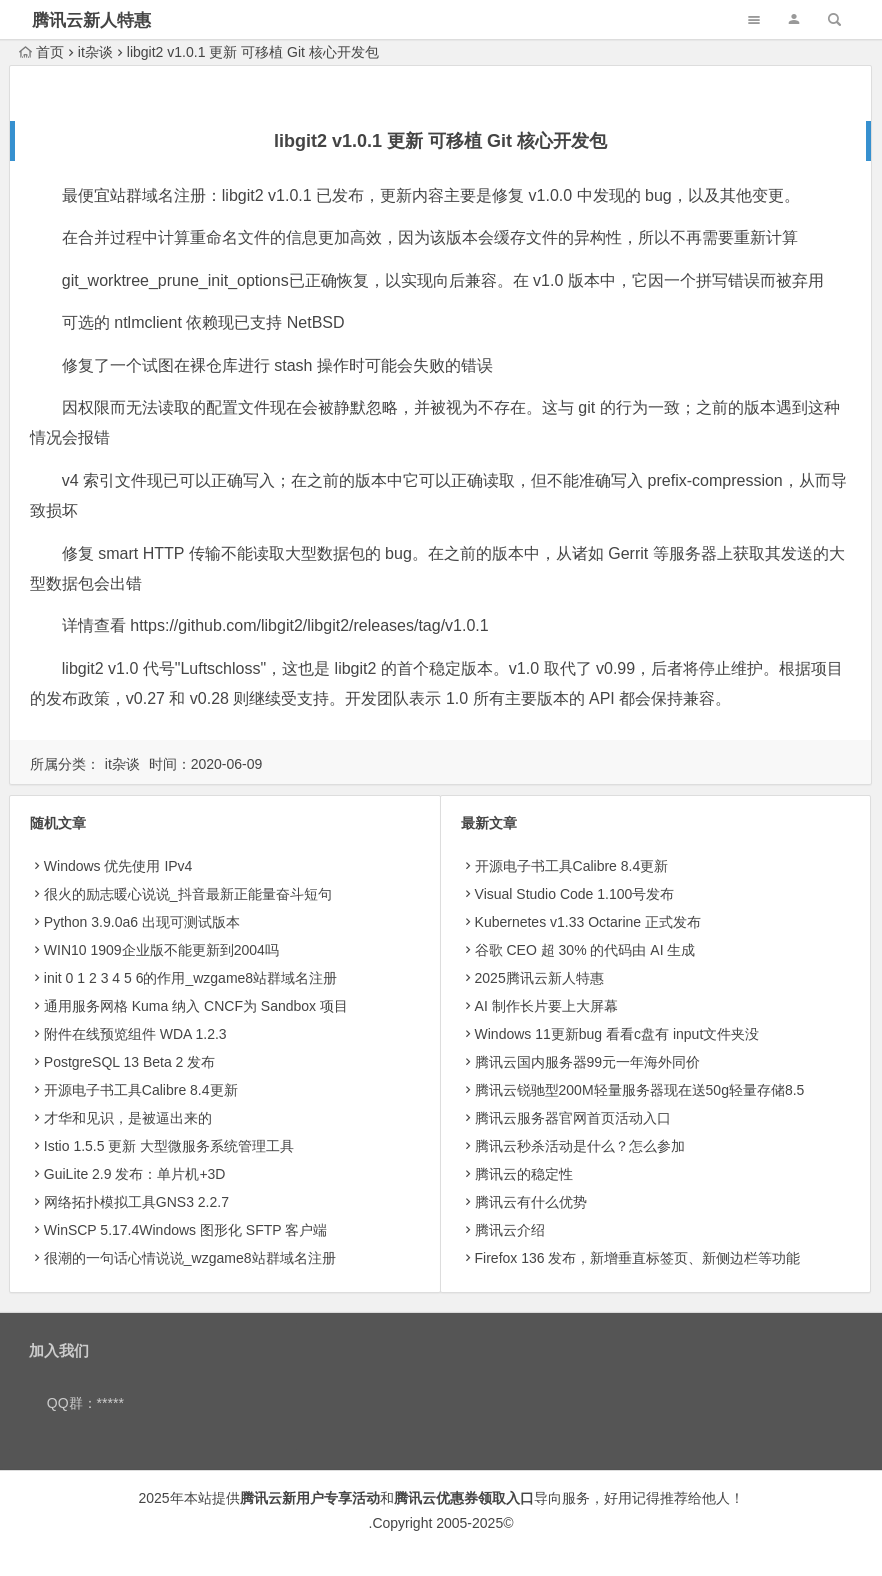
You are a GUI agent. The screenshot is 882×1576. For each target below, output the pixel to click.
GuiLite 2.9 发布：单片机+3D (135, 1174)
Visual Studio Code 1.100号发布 (575, 894)
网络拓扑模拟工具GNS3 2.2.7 (136, 1202)
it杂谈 (95, 52)
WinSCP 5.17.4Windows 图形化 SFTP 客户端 (185, 1230)
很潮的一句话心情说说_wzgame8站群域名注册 (190, 1258)
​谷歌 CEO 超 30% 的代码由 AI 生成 (585, 950)
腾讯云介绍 (510, 1230)
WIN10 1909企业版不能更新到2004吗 (161, 950)
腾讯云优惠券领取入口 (464, 1498)
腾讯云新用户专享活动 (310, 1498)
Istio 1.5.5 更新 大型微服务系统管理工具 (169, 1146)
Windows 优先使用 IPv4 (118, 866)
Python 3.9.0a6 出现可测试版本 (142, 922)
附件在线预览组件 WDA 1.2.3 (135, 1034)
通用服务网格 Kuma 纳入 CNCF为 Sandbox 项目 (196, 1006)
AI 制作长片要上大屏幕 (546, 1006)
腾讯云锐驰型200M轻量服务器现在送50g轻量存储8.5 (640, 1090)
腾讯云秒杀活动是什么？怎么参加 (580, 1146)
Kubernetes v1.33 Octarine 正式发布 (588, 922)
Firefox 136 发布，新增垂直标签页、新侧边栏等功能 (638, 1258)
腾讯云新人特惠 (91, 20)
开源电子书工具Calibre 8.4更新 (141, 1090)
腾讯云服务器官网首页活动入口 (573, 1118)
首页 (41, 52)
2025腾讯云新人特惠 (539, 978)
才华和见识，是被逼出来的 (128, 1118)
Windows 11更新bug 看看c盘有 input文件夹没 (617, 1034)
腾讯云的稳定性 (524, 1174)
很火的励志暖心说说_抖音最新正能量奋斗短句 (188, 894)
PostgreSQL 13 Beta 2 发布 (129, 1062)
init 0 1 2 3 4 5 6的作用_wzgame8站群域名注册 (190, 978)
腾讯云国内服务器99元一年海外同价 (588, 1062)
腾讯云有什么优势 (531, 1202)
